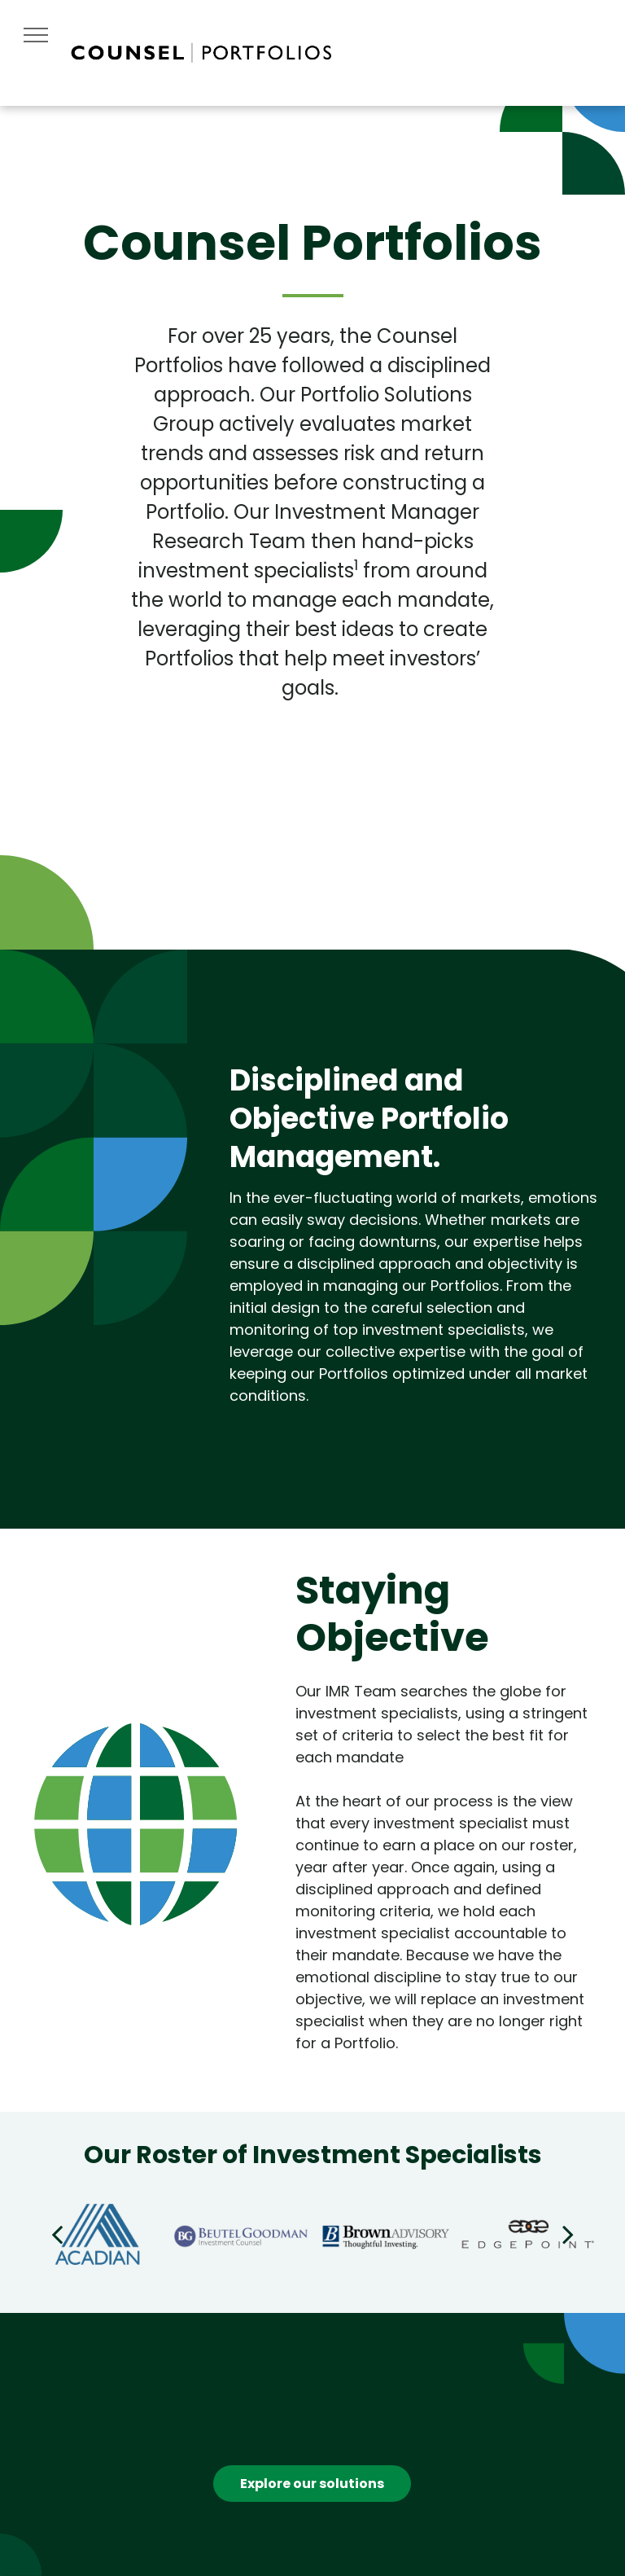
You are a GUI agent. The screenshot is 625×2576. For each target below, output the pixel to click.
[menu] (36, 35)
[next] (568, 2234)
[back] (57, 2234)
